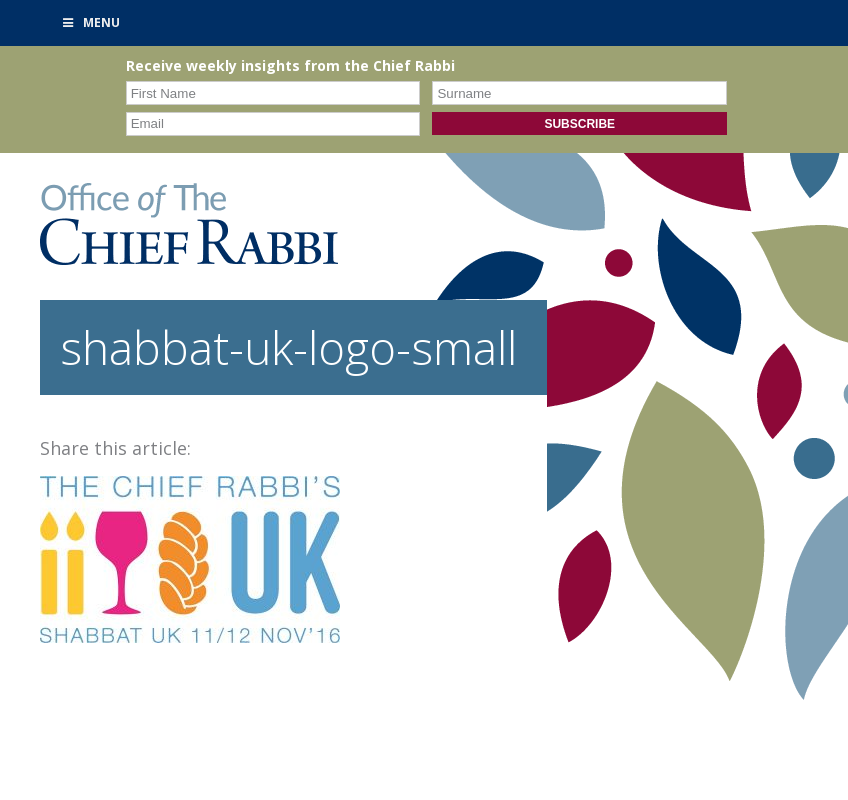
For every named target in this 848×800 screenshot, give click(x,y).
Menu (90, 22)
